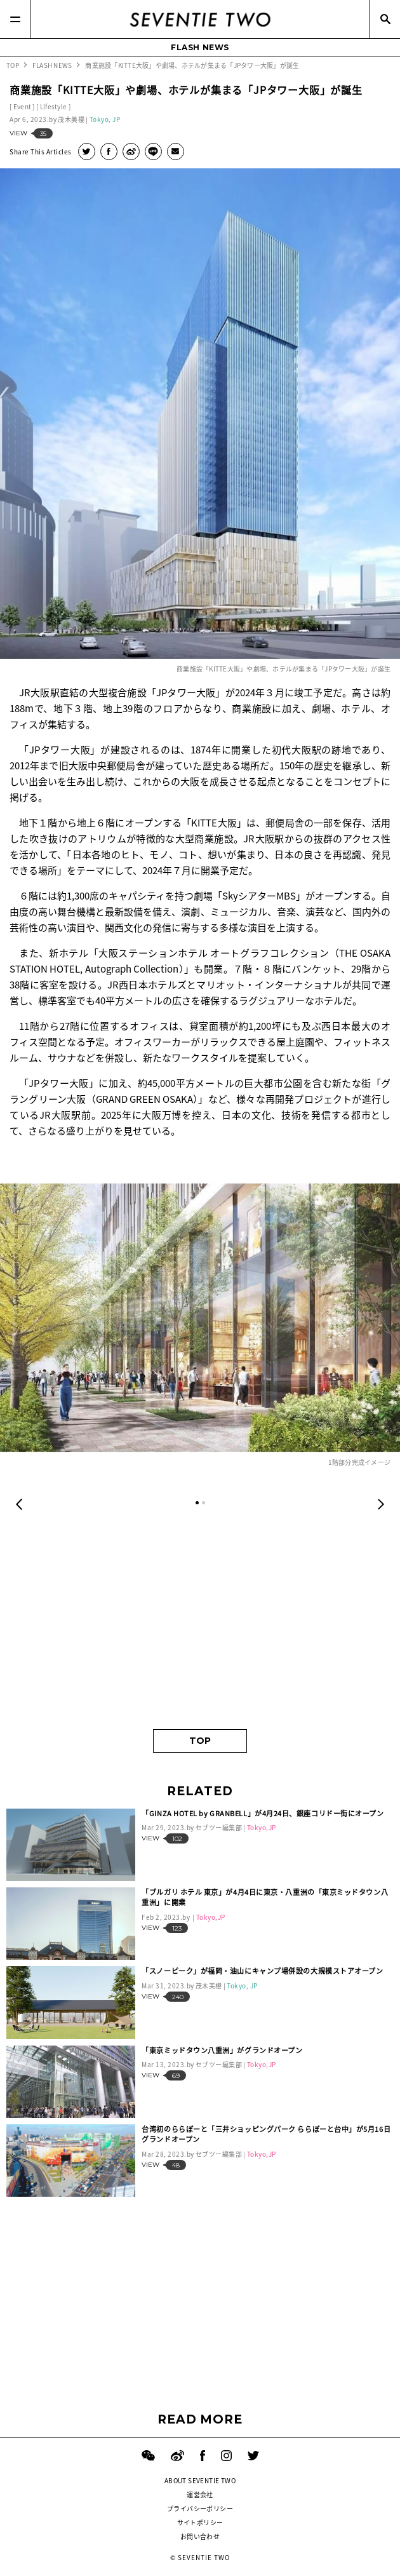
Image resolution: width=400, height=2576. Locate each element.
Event (22, 106)
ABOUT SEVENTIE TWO (200, 2480)
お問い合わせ (200, 2536)
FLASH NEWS (200, 47)
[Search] (385, 19)
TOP (200, 1740)
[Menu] (15, 19)
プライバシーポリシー (200, 2508)
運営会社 (200, 2494)
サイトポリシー (200, 2522)
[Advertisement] (200, 1621)
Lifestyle (53, 106)
